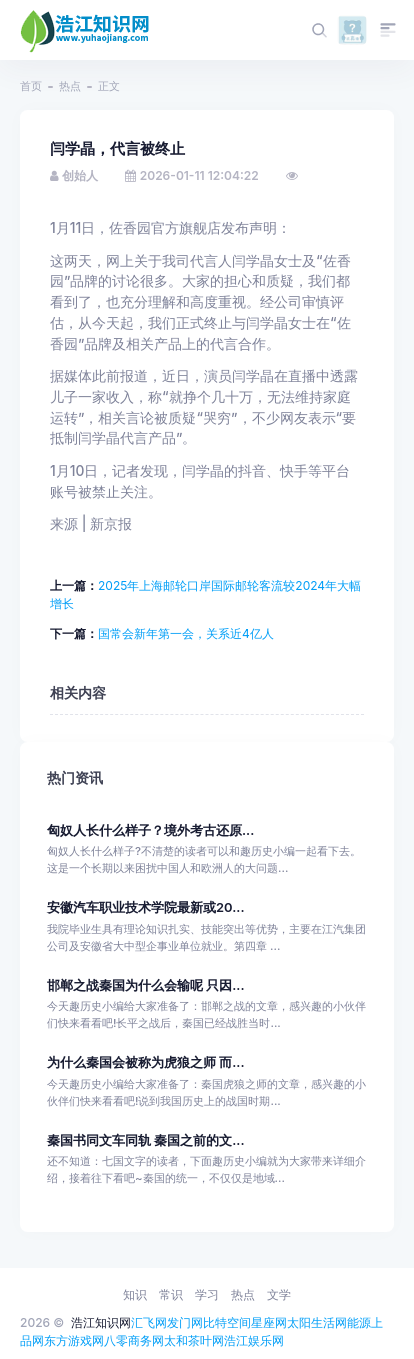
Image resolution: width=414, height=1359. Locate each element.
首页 (31, 86)
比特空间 (227, 1322)
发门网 (185, 1322)
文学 (279, 1294)
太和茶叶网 (194, 1340)
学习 (207, 1294)
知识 (135, 1294)
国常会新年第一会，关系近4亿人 (186, 633)
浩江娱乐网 (254, 1340)
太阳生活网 (317, 1322)
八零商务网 (134, 1340)
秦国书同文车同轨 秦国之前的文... (146, 1140)
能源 (359, 1322)
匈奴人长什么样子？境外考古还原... (150, 830)
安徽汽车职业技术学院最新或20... (146, 907)
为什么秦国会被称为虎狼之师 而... (146, 1062)
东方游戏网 (74, 1340)
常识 (171, 1294)
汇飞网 (149, 1322)
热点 (70, 86)
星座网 (269, 1322)
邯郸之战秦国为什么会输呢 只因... (146, 985)
